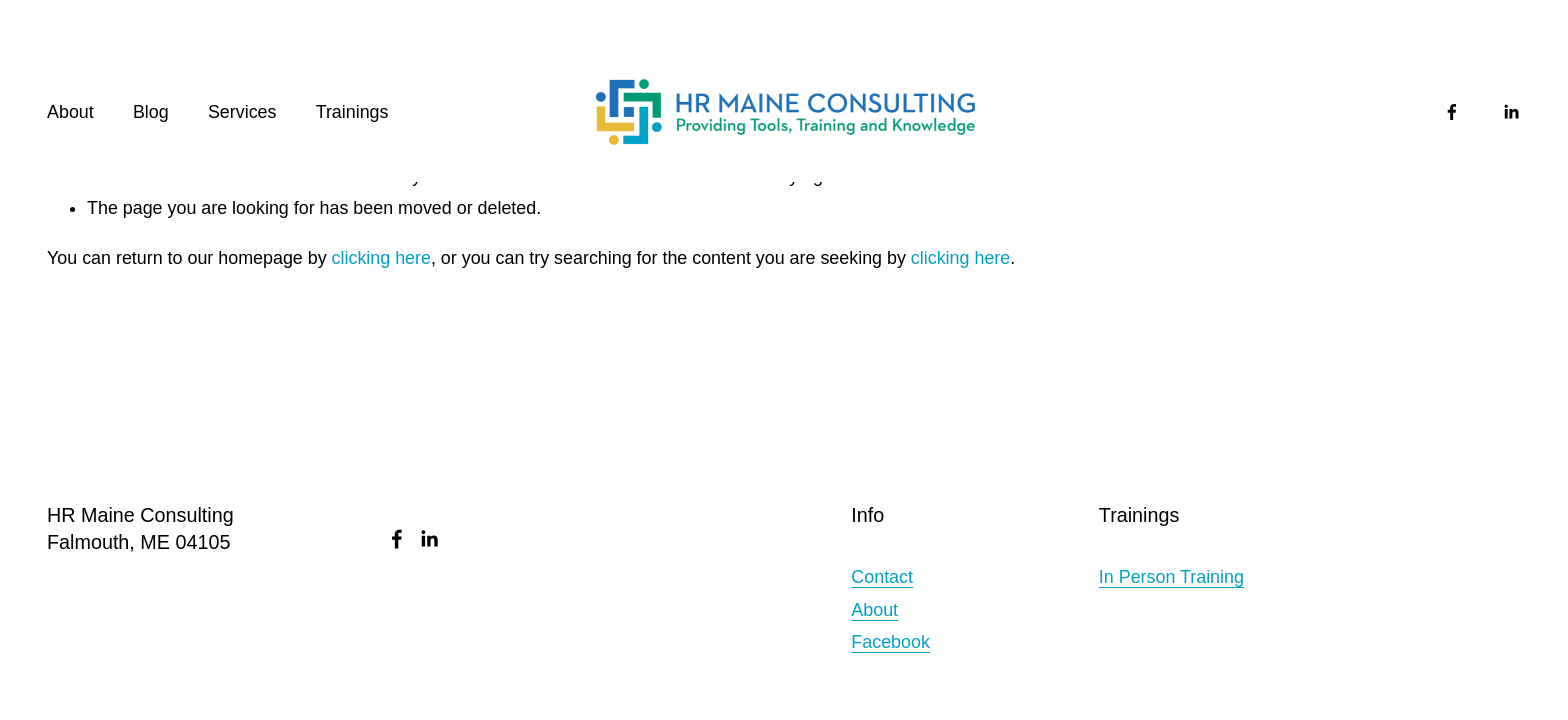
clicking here (381, 258)
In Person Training (1171, 577)
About (70, 112)
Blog (151, 112)
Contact (882, 577)
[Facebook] (1452, 112)
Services (242, 112)
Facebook (890, 642)
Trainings (352, 112)
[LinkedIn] (1511, 112)
